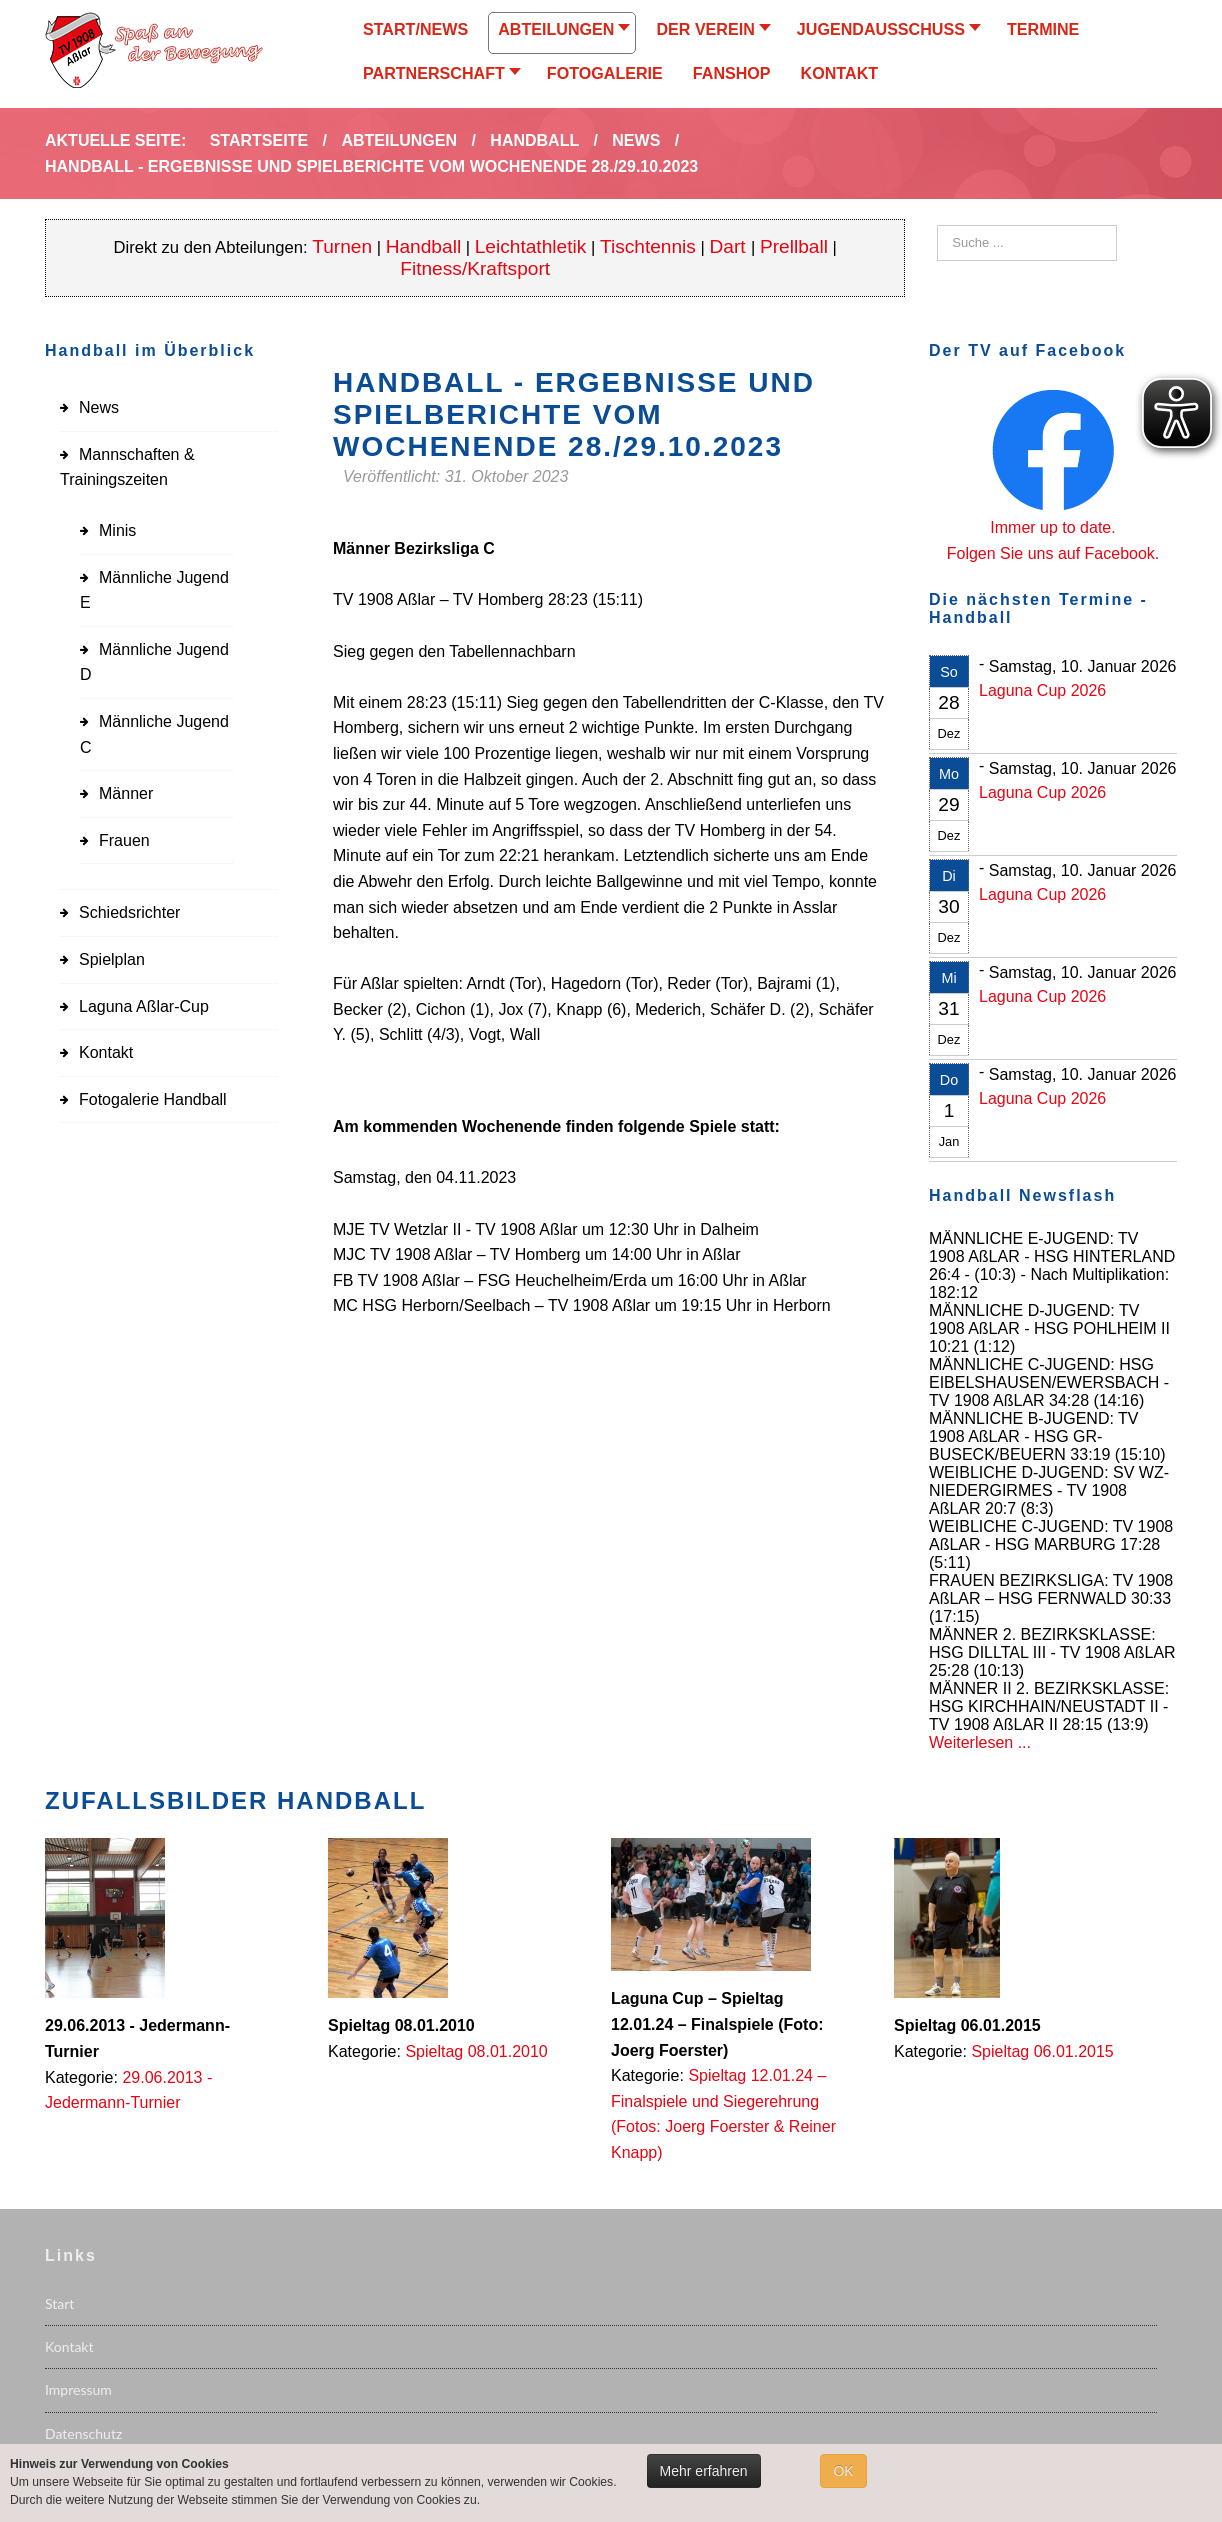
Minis (117, 530)
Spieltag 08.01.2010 (476, 2051)
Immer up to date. (1052, 527)
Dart (730, 246)
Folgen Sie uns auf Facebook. (1053, 553)
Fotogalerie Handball (153, 1099)
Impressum (78, 2389)
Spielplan (112, 959)
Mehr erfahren (704, 2471)
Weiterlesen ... (980, 1742)
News (99, 407)
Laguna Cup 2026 (1042, 690)
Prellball (794, 246)
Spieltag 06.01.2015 (1042, 2051)
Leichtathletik (531, 246)
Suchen (937, 225)
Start (59, 2303)
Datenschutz (83, 2433)
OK (843, 2471)
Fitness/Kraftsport (475, 268)
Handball (424, 246)
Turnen (342, 246)
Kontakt (106, 1052)
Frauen (124, 840)
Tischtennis (648, 246)
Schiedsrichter (129, 912)
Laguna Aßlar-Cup (144, 1006)
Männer (126, 793)
